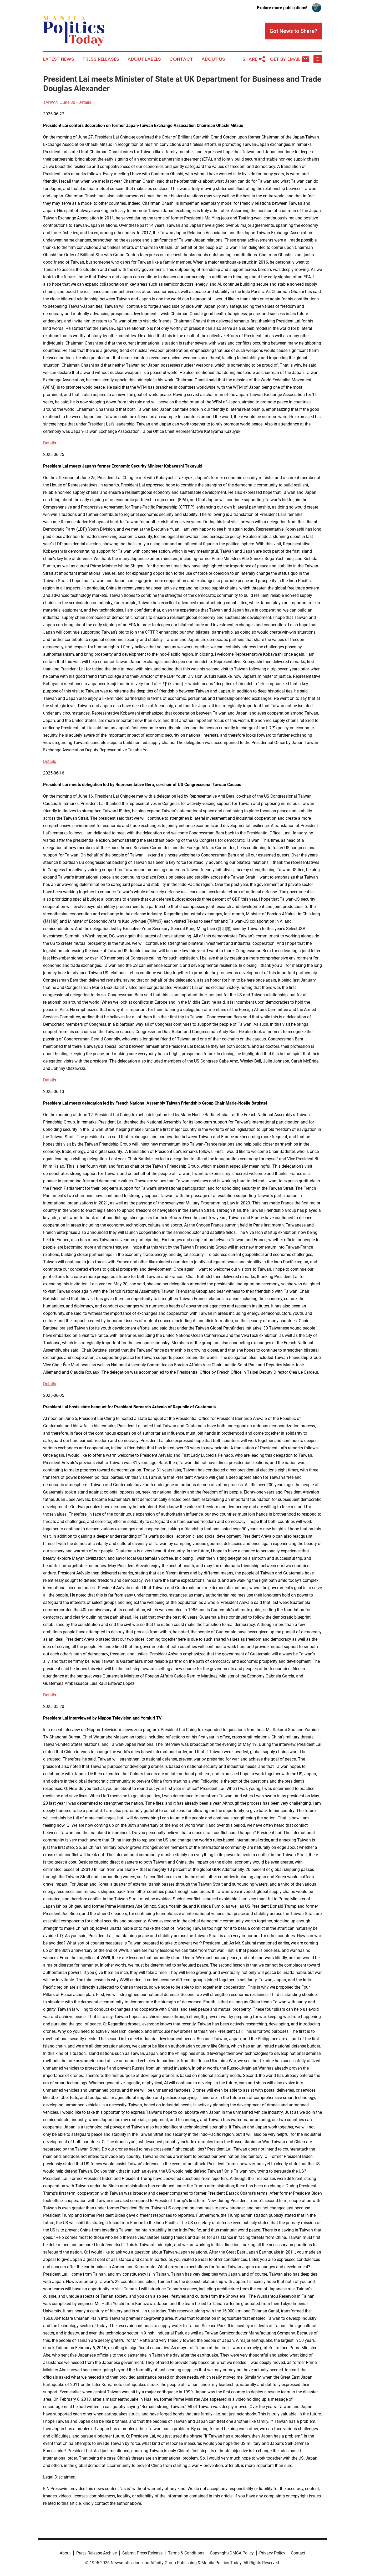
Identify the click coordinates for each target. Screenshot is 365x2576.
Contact (181, 59)
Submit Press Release (142, 2553)
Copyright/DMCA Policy (232, 2553)
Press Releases (101, 59)
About (65, 2553)
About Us (213, 59)
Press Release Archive (96, 2553)
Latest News (58, 59)
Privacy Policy (272, 2553)
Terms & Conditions (186, 2553)
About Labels (144, 59)
